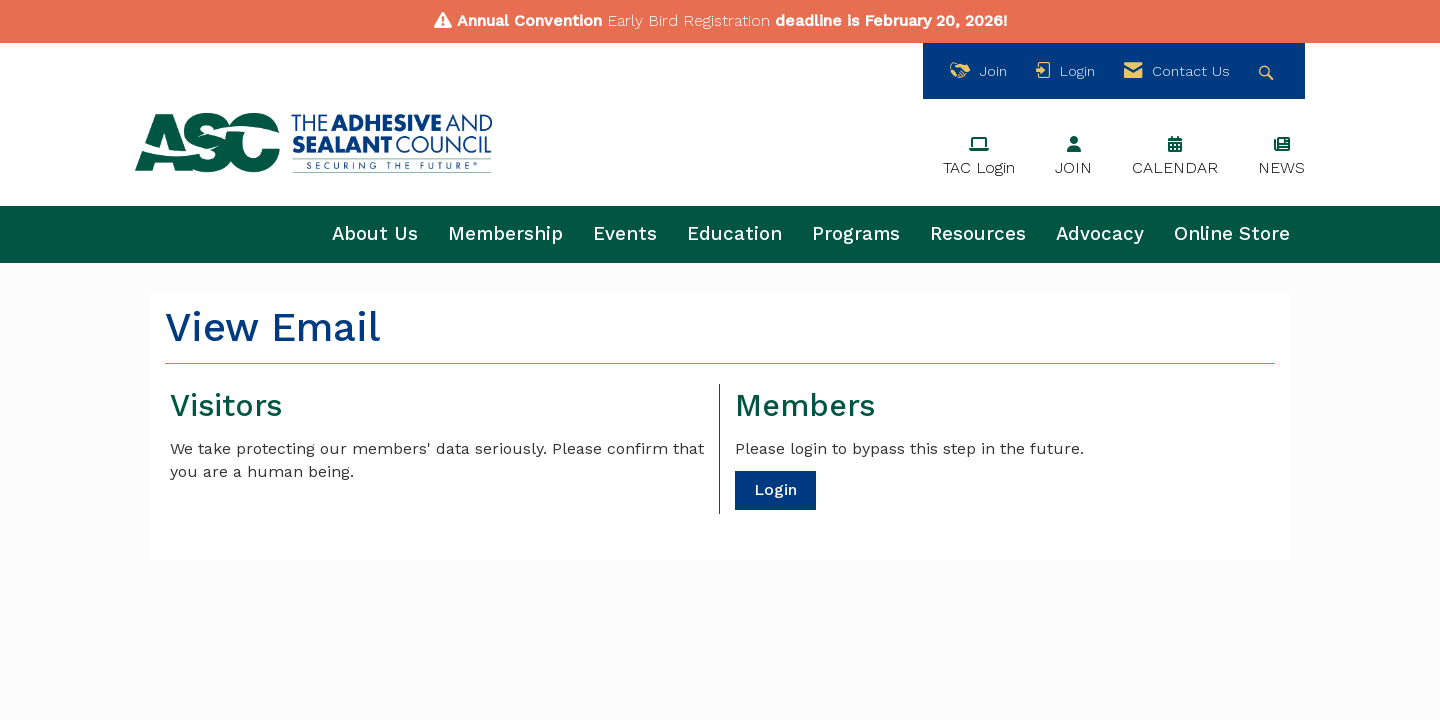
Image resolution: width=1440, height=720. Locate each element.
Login (775, 489)
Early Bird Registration (688, 20)
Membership (505, 234)
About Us (375, 234)
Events (625, 234)
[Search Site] (1268, 71)
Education (734, 234)
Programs (856, 234)
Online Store (1232, 234)
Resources (978, 234)
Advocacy (1100, 234)
